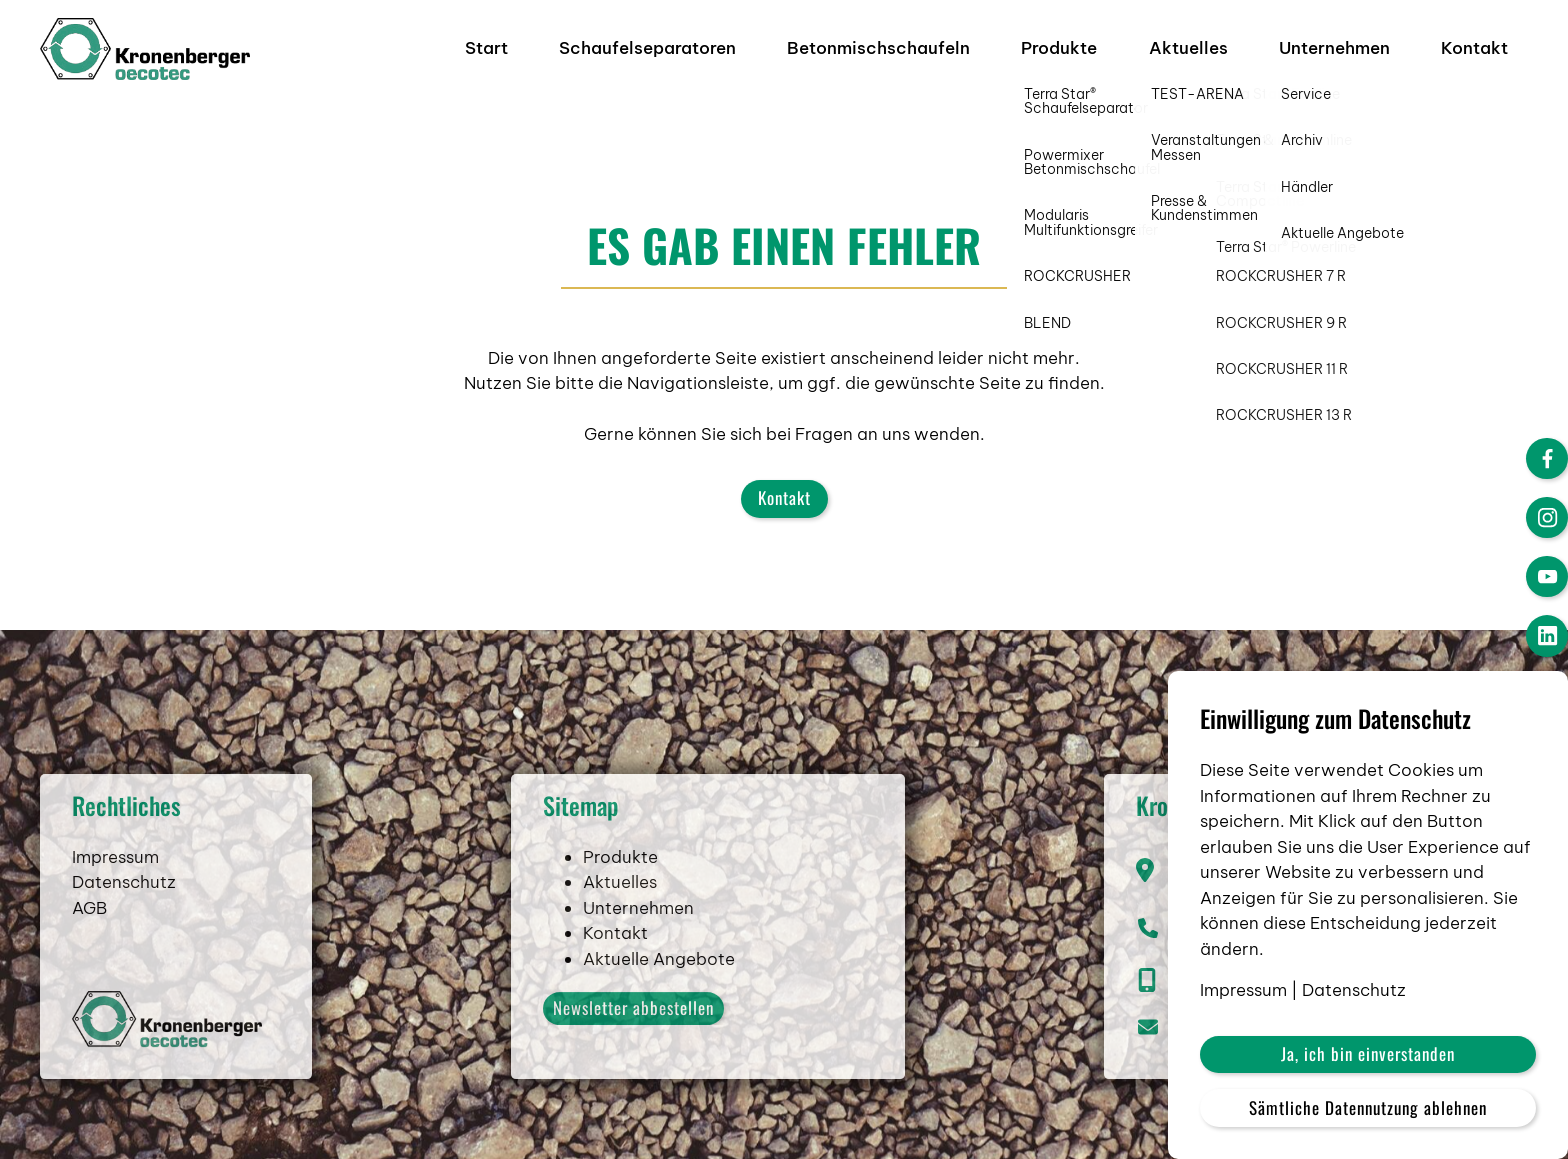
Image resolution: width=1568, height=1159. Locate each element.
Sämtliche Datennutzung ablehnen (1368, 1107)
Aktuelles (1188, 48)
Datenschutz (124, 918)
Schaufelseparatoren (647, 48)
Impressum (115, 892)
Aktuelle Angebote (659, 994)
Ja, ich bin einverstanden (1368, 1053)
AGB (89, 943)
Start (486, 48)
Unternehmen (1334, 48)
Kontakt (1474, 48)
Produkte (1059, 48)
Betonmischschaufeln (878, 48)
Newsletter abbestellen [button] (633, 1043)
